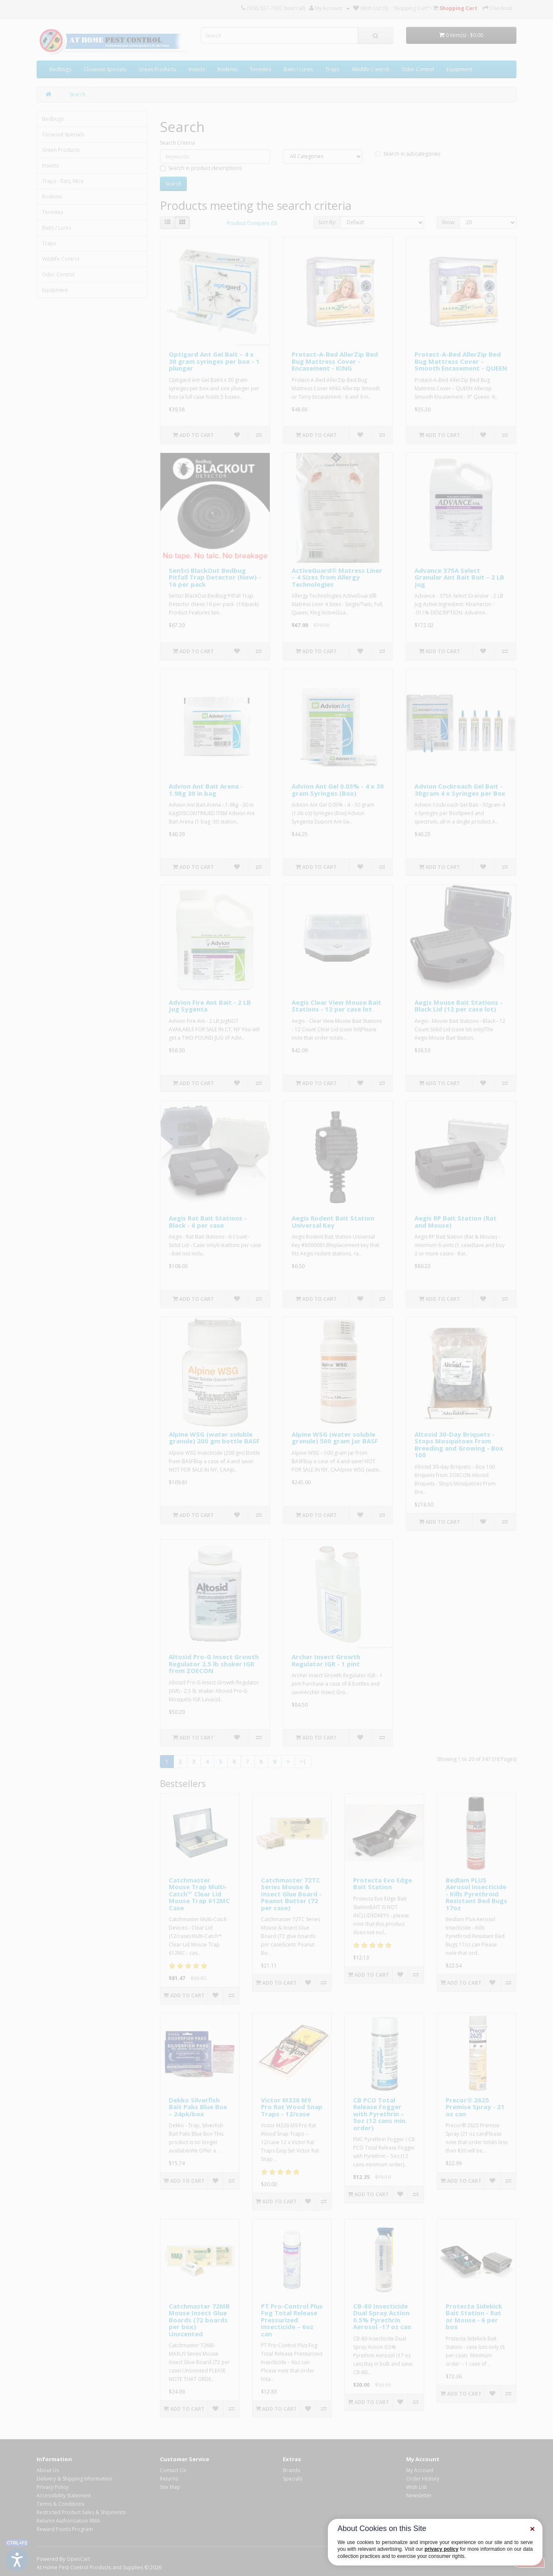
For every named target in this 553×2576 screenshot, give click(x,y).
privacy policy (441, 2549)
